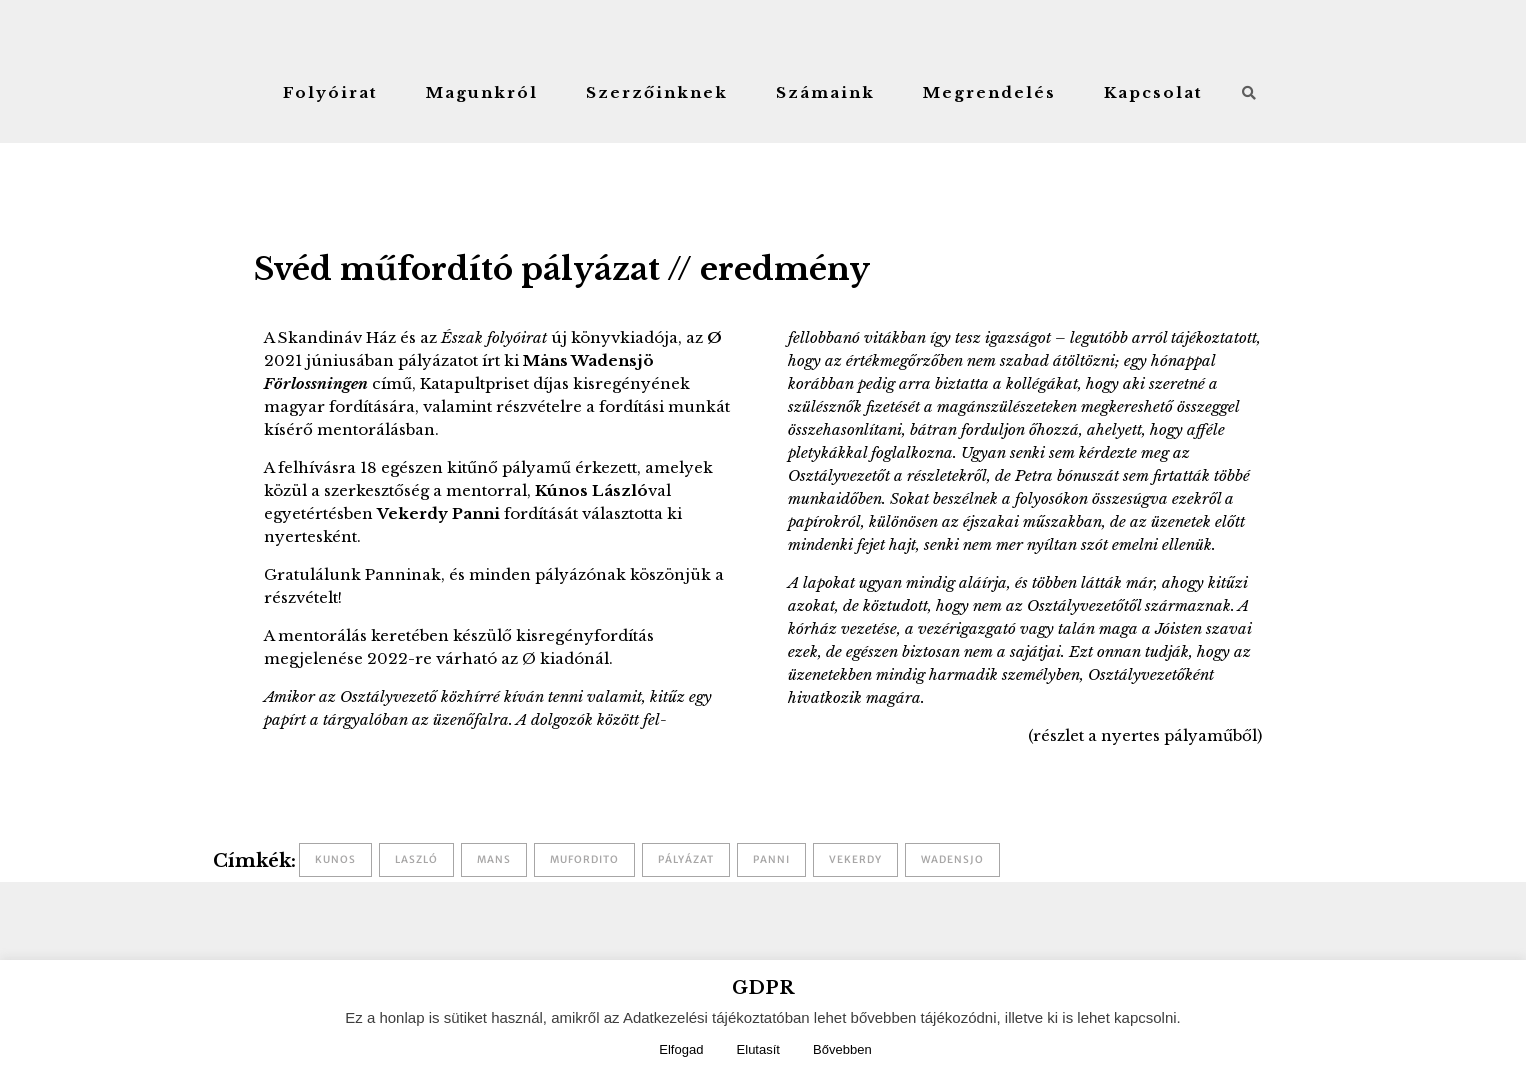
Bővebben (842, 1049)
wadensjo (952, 859)
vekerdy (855, 859)
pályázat (686, 859)
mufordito (584, 859)
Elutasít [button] (758, 1049)
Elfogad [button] (681, 1049)
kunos (335, 859)
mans (494, 859)
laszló (416, 859)
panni (771, 859)
